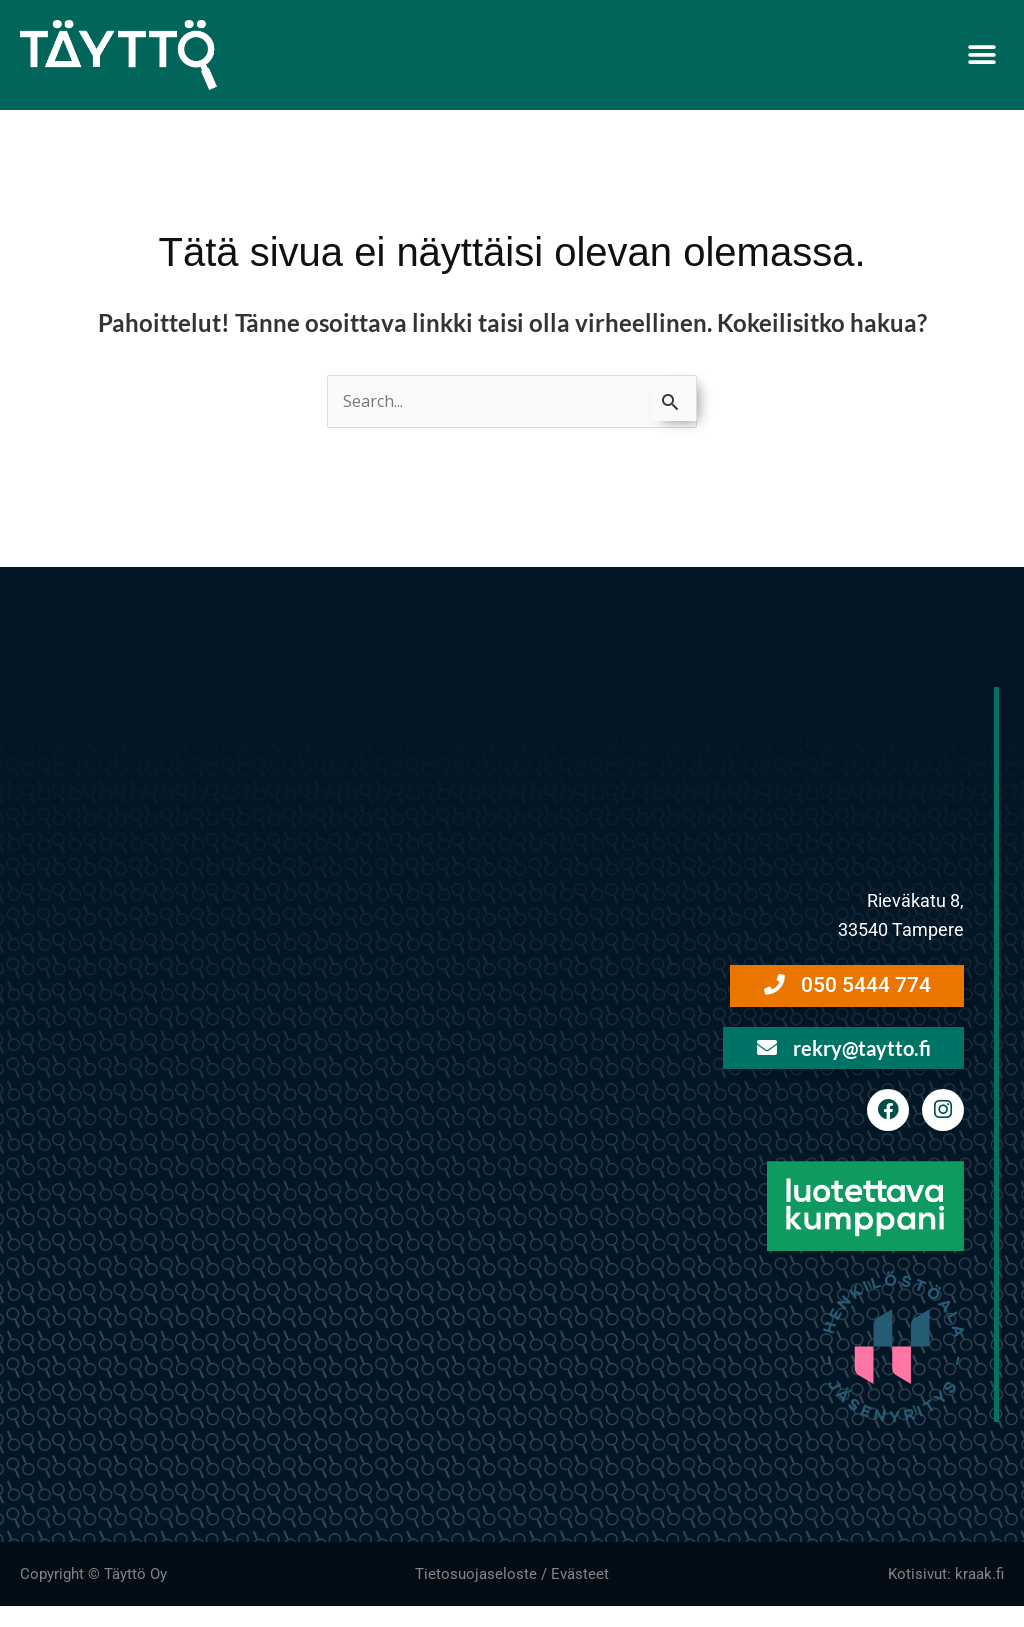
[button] (981, 54)
